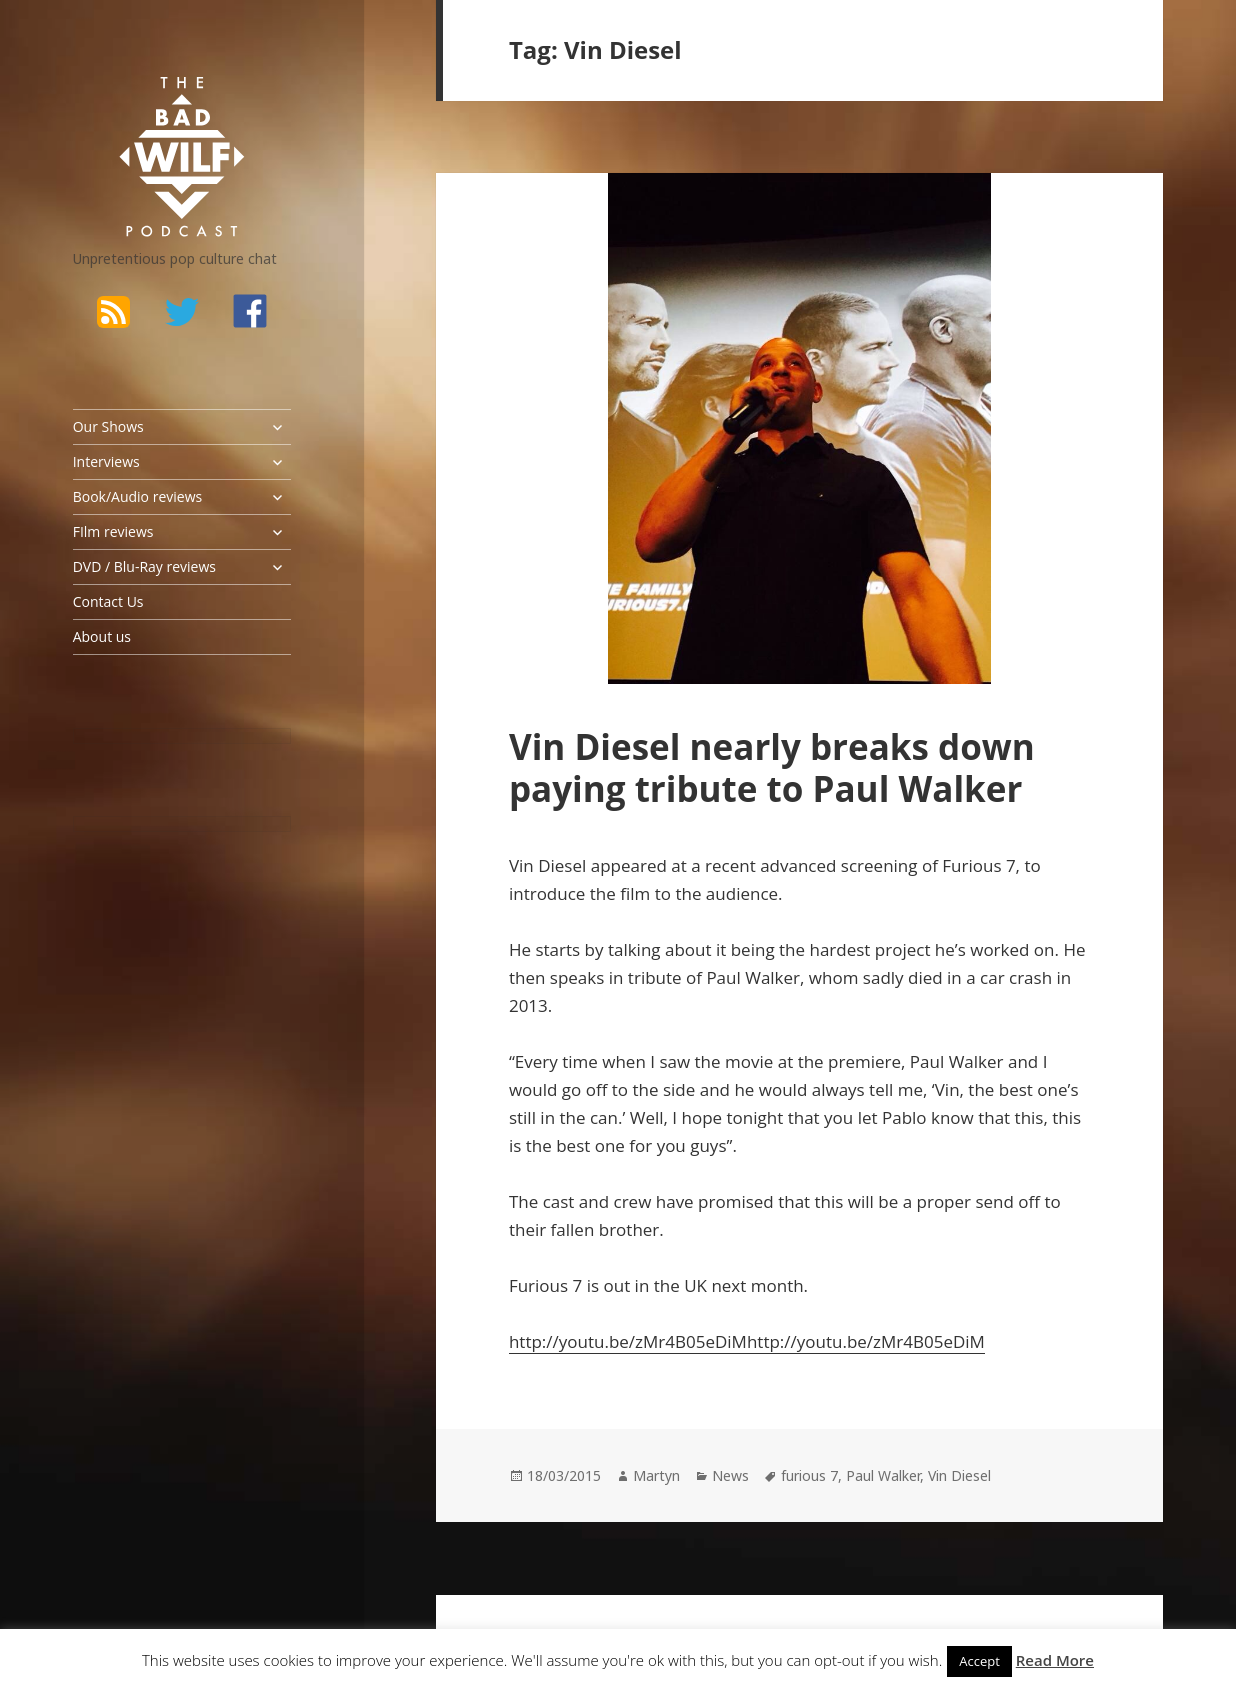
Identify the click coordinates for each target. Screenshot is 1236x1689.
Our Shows (108, 426)
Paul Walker (883, 1475)
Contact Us (108, 601)
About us (102, 636)
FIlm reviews (113, 531)
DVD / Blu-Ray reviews (144, 566)
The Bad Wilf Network (148, 102)
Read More (1055, 1660)
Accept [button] (979, 1661)
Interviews (106, 461)
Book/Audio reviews (137, 496)
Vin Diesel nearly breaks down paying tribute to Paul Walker (772, 767)
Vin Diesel (959, 1475)
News (730, 1475)
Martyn (656, 1475)
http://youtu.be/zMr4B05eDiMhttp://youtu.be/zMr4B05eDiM (747, 1341)
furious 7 (809, 1475)
